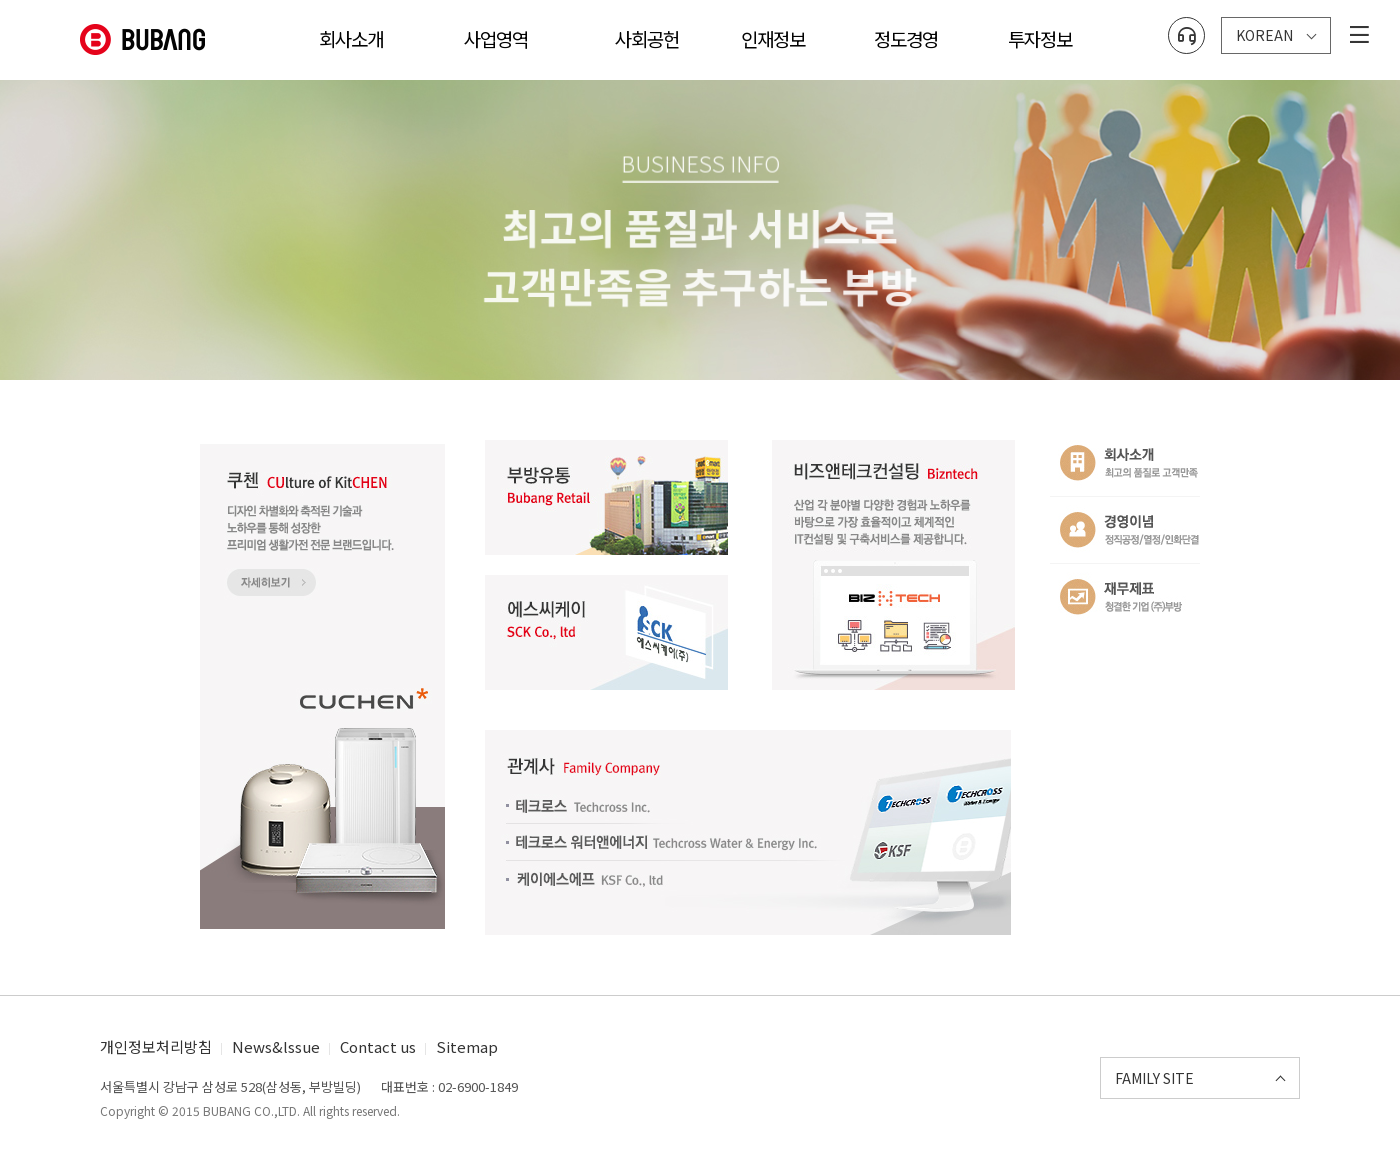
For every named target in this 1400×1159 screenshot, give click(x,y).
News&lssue (276, 1046)
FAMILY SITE (1154, 1078)
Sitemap (467, 1046)
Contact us (378, 1046)
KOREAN (1264, 28)
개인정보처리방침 (156, 1046)
